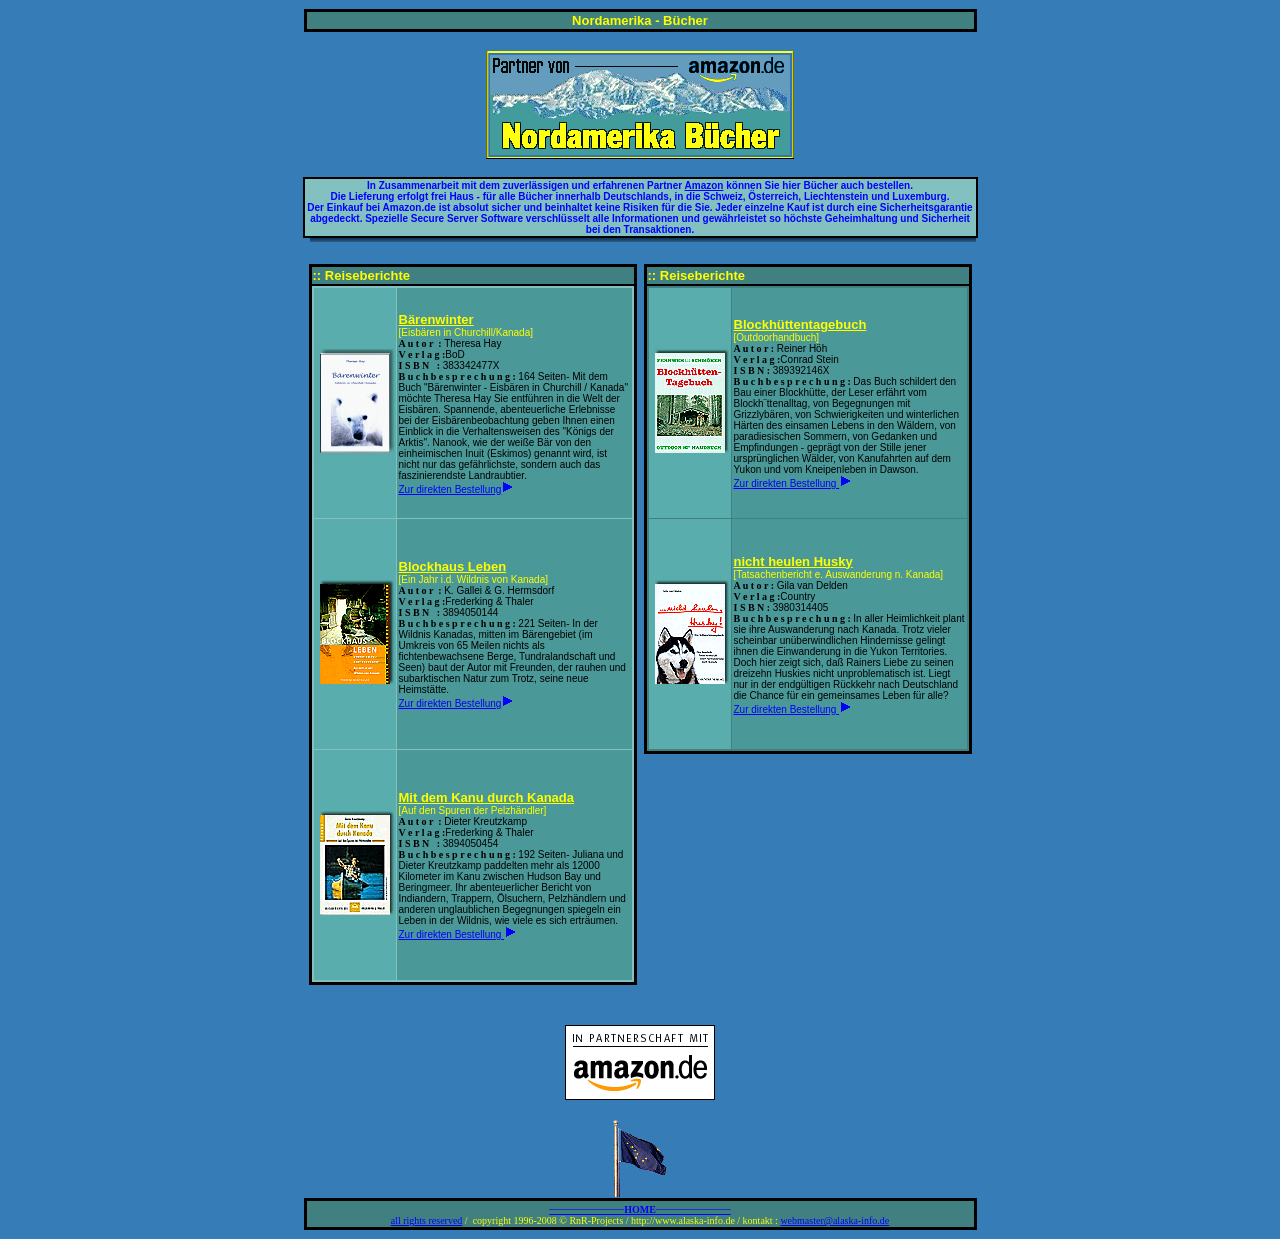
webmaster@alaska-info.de (834, 1220)
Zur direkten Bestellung (450, 489)
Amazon (704, 185)
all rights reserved (427, 1220)
